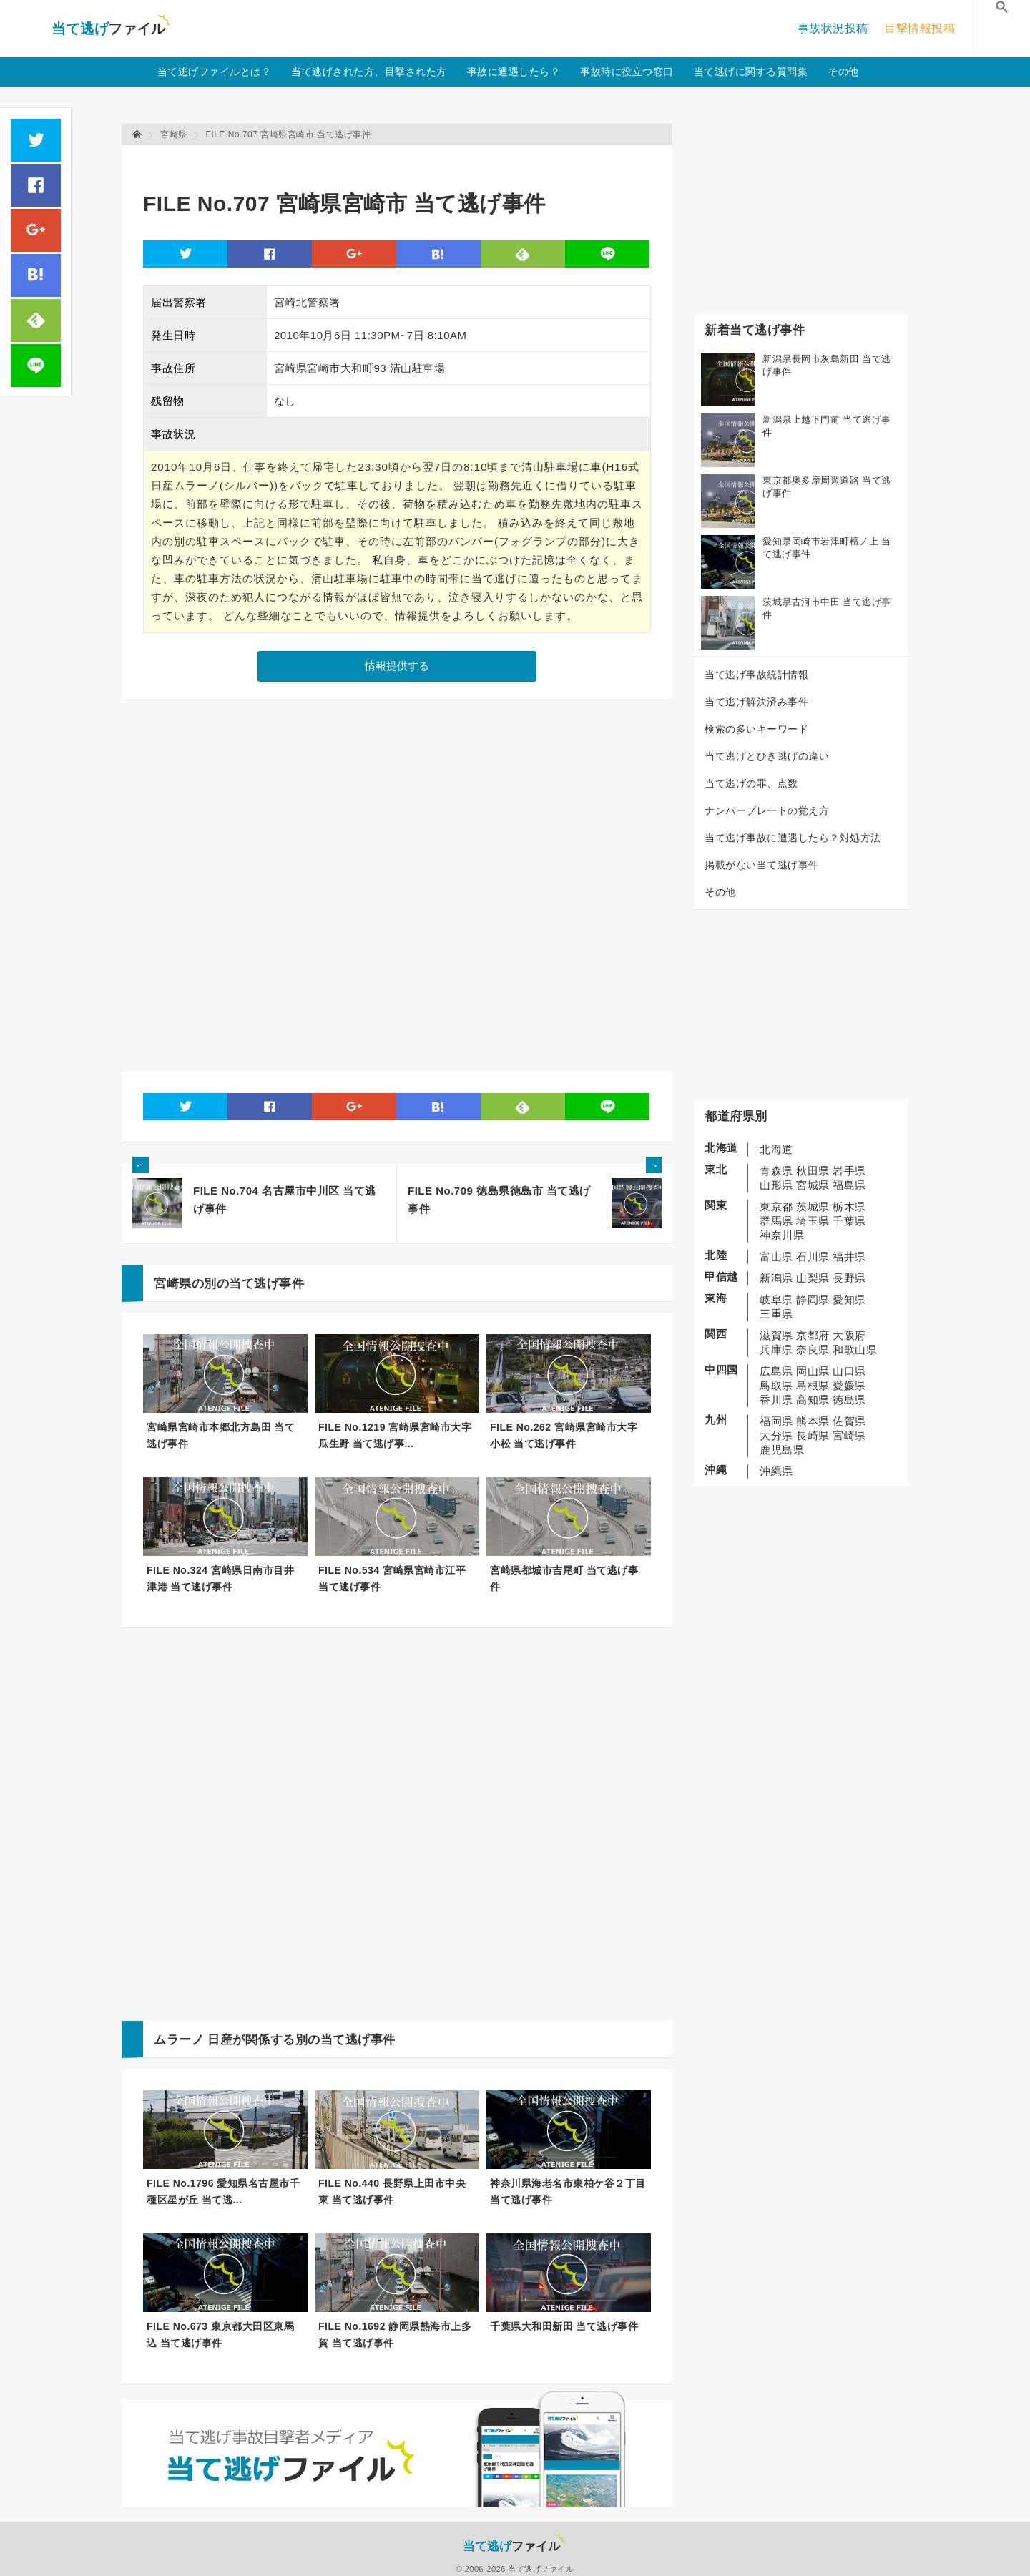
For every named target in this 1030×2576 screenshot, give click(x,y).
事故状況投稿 (833, 28)
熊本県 (813, 1421)
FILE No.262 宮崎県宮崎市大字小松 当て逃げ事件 (563, 1435)
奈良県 (813, 1349)
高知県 (813, 1400)
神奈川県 (782, 1235)
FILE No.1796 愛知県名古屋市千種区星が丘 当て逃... (223, 2191)
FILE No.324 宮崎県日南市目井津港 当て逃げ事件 (220, 1578)
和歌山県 (855, 1349)
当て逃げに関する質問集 (751, 71)
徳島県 (849, 1400)
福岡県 (776, 1421)
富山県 (776, 1256)
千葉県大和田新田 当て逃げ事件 (564, 2326)
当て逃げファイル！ (111, 28)
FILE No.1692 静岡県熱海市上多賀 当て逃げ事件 (394, 2335)
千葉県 (849, 1221)
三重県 (776, 1314)
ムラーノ (179, 2040)
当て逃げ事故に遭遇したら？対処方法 (793, 837)
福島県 (849, 1185)
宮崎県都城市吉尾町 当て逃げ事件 (564, 1578)
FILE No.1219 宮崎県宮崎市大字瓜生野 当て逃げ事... (394, 1435)
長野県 (849, 1278)
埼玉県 (813, 1221)
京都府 (813, 1335)
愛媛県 (849, 1385)
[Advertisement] (403, 161)
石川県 (813, 1256)
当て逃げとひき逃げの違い (767, 756)
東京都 (776, 1206)
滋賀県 (776, 1335)
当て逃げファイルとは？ (214, 71)
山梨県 (813, 1278)
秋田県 (813, 1171)
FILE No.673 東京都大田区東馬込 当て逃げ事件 (220, 2335)
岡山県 (813, 1371)
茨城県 (813, 1206)
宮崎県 (849, 1435)
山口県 (849, 1371)
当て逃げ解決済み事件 (756, 701)
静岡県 (813, 1299)
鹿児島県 (782, 1450)
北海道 (776, 1149)
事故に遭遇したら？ (514, 71)
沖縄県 (776, 1471)
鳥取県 (776, 1385)
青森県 (776, 1171)
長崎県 (813, 1435)
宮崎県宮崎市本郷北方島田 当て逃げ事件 (221, 1435)
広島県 (776, 1371)
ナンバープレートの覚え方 (767, 810)
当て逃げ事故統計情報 (756, 674)
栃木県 (849, 1206)
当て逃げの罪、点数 (751, 783)
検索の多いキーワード (756, 729)
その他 (843, 71)
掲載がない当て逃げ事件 (762, 865)
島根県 (813, 1385)
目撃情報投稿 (919, 28)
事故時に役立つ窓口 (627, 71)
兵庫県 (776, 1349)
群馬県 (776, 1221)
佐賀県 (849, 1421)
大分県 (776, 1435)
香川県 (776, 1400)
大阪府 (849, 1335)
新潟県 (776, 1278)
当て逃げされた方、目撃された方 (369, 71)
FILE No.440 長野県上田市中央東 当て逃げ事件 (392, 2191)
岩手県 (849, 1171)
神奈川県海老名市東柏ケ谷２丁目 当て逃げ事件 (568, 2191)
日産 (219, 2040)
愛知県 (849, 1299)
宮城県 (813, 1185)
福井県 (849, 1256)
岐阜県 (776, 1299)
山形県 (776, 1185)
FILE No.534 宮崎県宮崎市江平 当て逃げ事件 (392, 1578)
